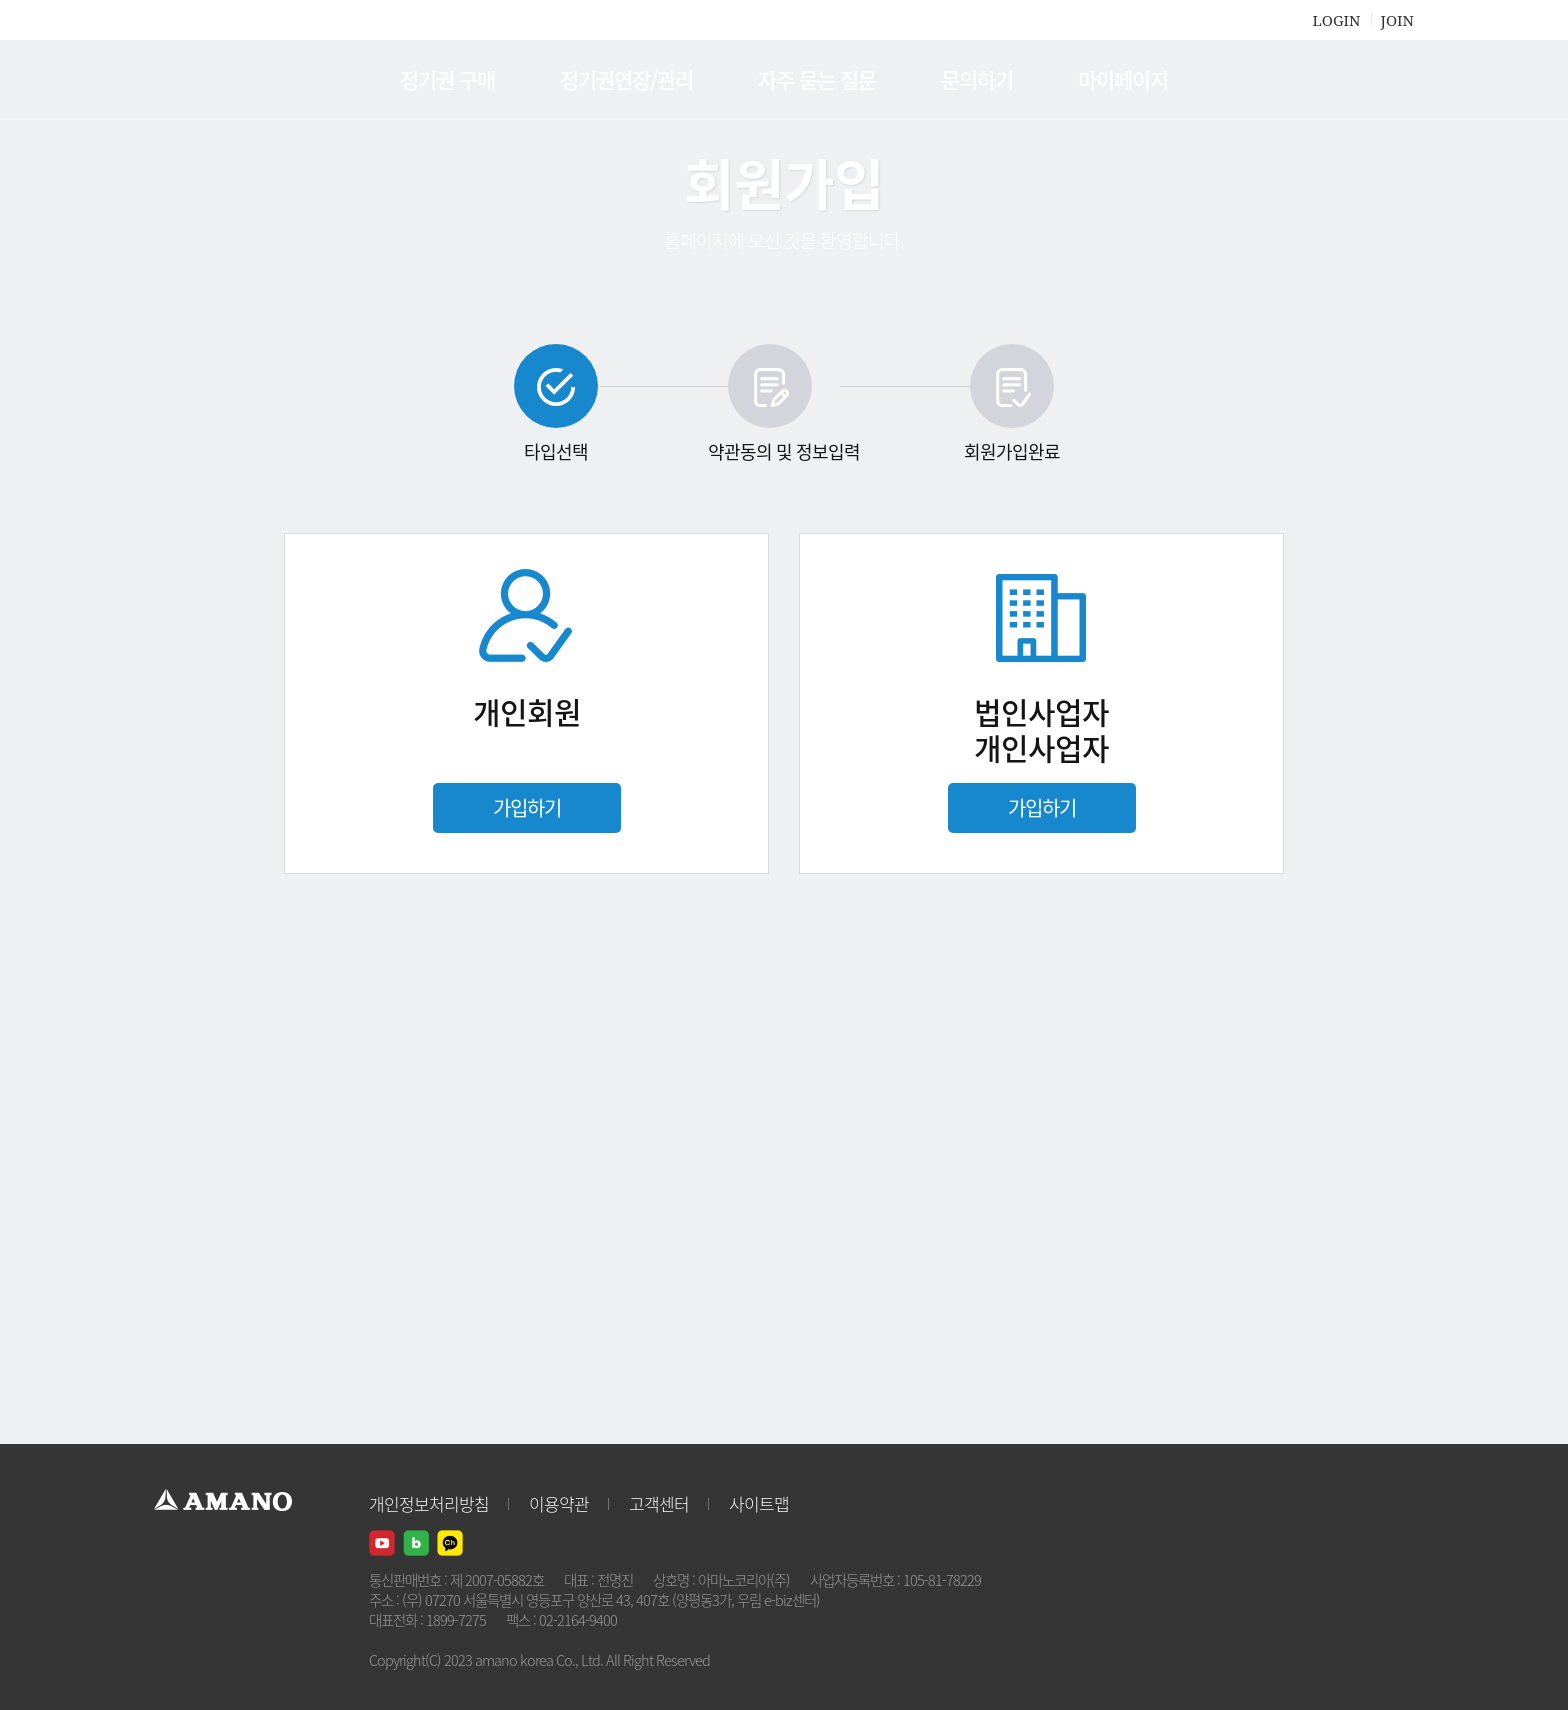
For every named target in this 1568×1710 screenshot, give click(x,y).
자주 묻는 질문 (817, 79)
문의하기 (977, 79)
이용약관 (559, 1503)
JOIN (1397, 20)
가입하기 (527, 807)
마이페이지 (1123, 79)
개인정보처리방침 (429, 1503)
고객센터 (659, 1503)
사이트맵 (759, 1503)
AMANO (232, 80)
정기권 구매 (447, 79)
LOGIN (1336, 20)
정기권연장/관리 (626, 79)
